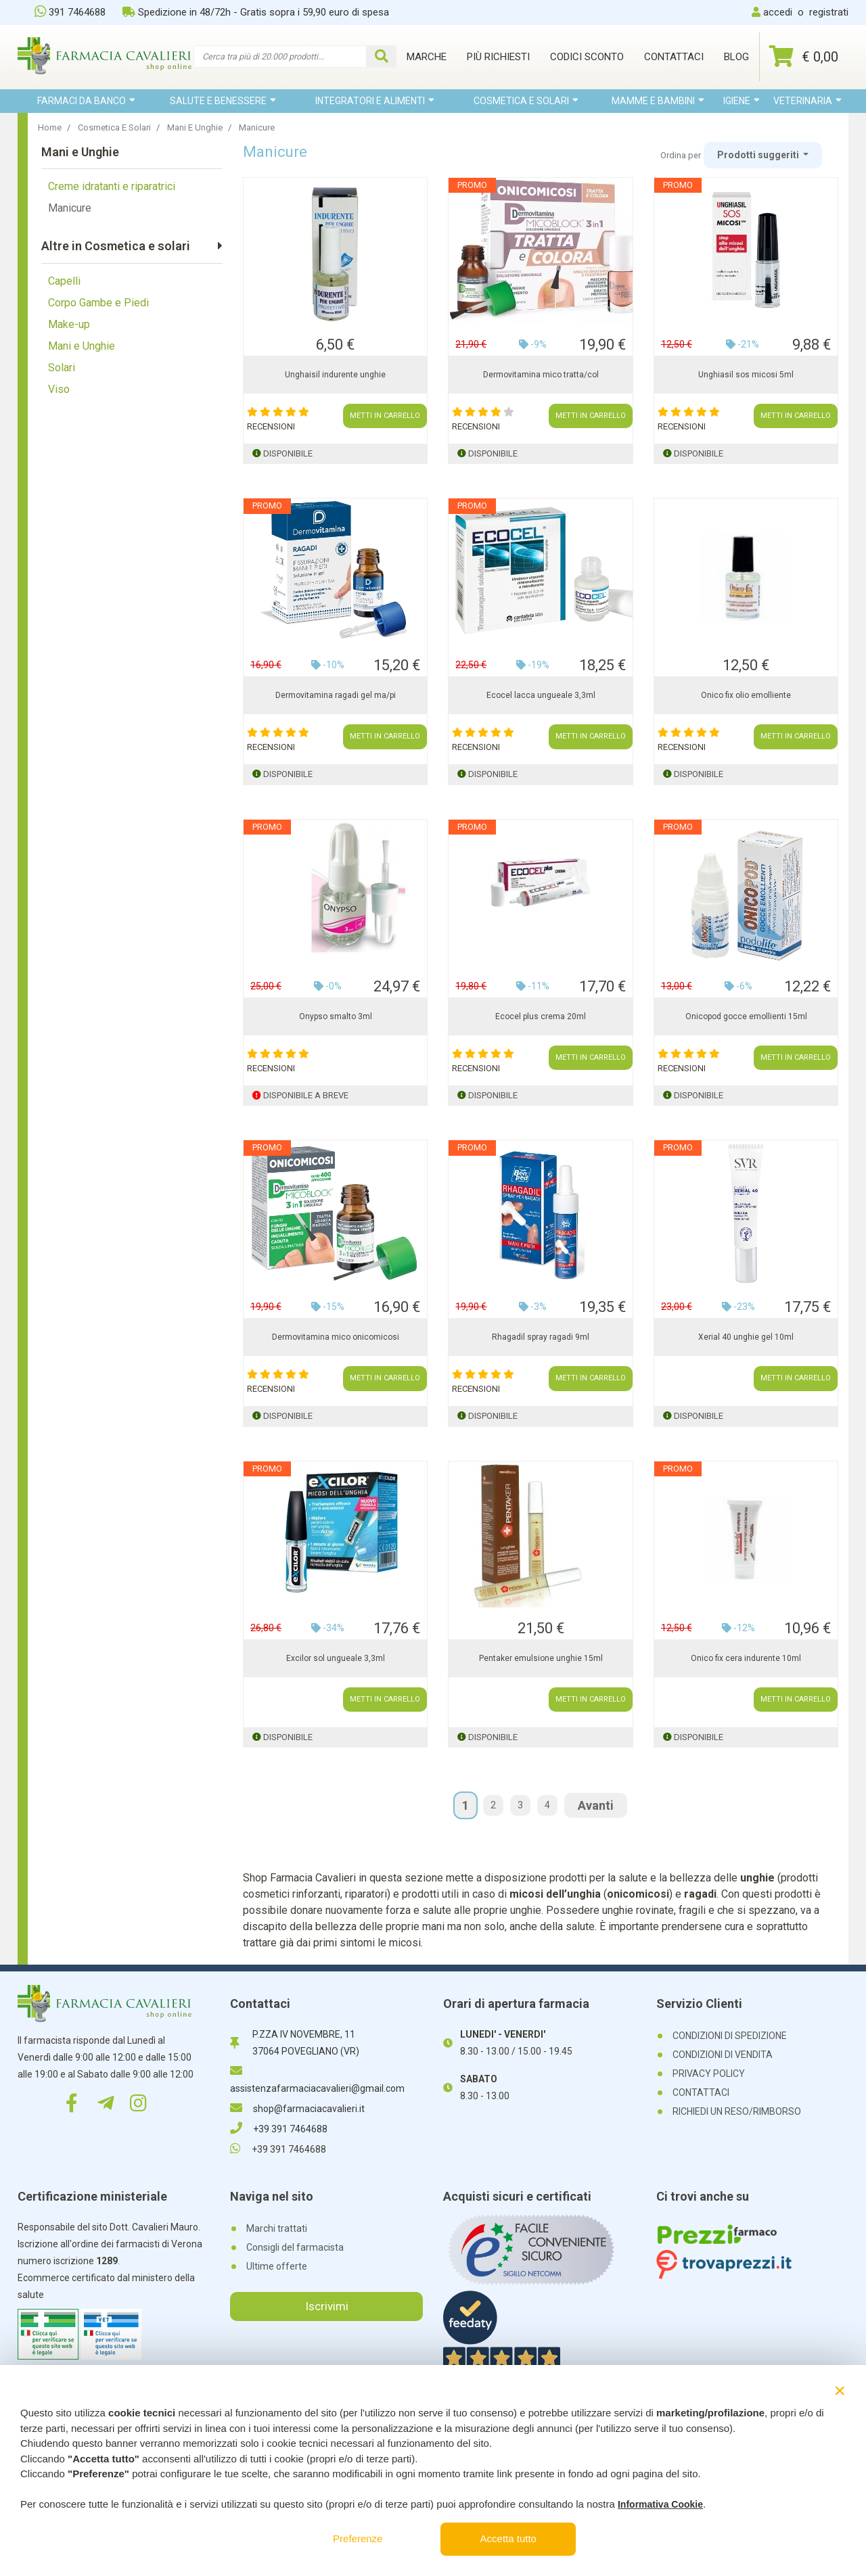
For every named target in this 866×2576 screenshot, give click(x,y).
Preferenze (357, 2538)
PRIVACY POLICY (709, 2073)
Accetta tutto (508, 2538)
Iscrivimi (326, 2306)
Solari (61, 367)
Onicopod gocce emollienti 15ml (746, 1016)
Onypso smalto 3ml (335, 1016)
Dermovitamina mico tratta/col (541, 374)
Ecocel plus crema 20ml (540, 1016)
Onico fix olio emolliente (746, 695)
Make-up (69, 324)
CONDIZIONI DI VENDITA (723, 2054)
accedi (777, 12)
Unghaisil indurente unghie (335, 374)
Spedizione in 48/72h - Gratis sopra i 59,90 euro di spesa (255, 12)
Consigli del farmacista (295, 2247)
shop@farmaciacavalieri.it (297, 2108)
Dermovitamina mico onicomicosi (335, 1337)
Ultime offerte (276, 2266)
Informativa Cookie (660, 2504)
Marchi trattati (276, 2228)
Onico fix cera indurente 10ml (746, 1658)
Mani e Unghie (81, 345)
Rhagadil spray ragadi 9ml (540, 1337)
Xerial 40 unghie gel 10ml (746, 1337)
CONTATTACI (701, 2092)
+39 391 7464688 (278, 2129)
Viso (59, 389)
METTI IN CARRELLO (385, 415)
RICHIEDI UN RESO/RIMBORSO (737, 2111)
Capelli (64, 281)
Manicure (69, 208)
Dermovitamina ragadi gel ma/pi (335, 695)
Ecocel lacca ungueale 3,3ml (540, 695)
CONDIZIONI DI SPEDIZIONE (730, 2035)
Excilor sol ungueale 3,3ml (335, 1658)
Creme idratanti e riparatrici (111, 186)
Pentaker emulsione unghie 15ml (541, 1658)
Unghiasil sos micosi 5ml (746, 374)
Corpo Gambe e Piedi (98, 302)
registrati (828, 12)
